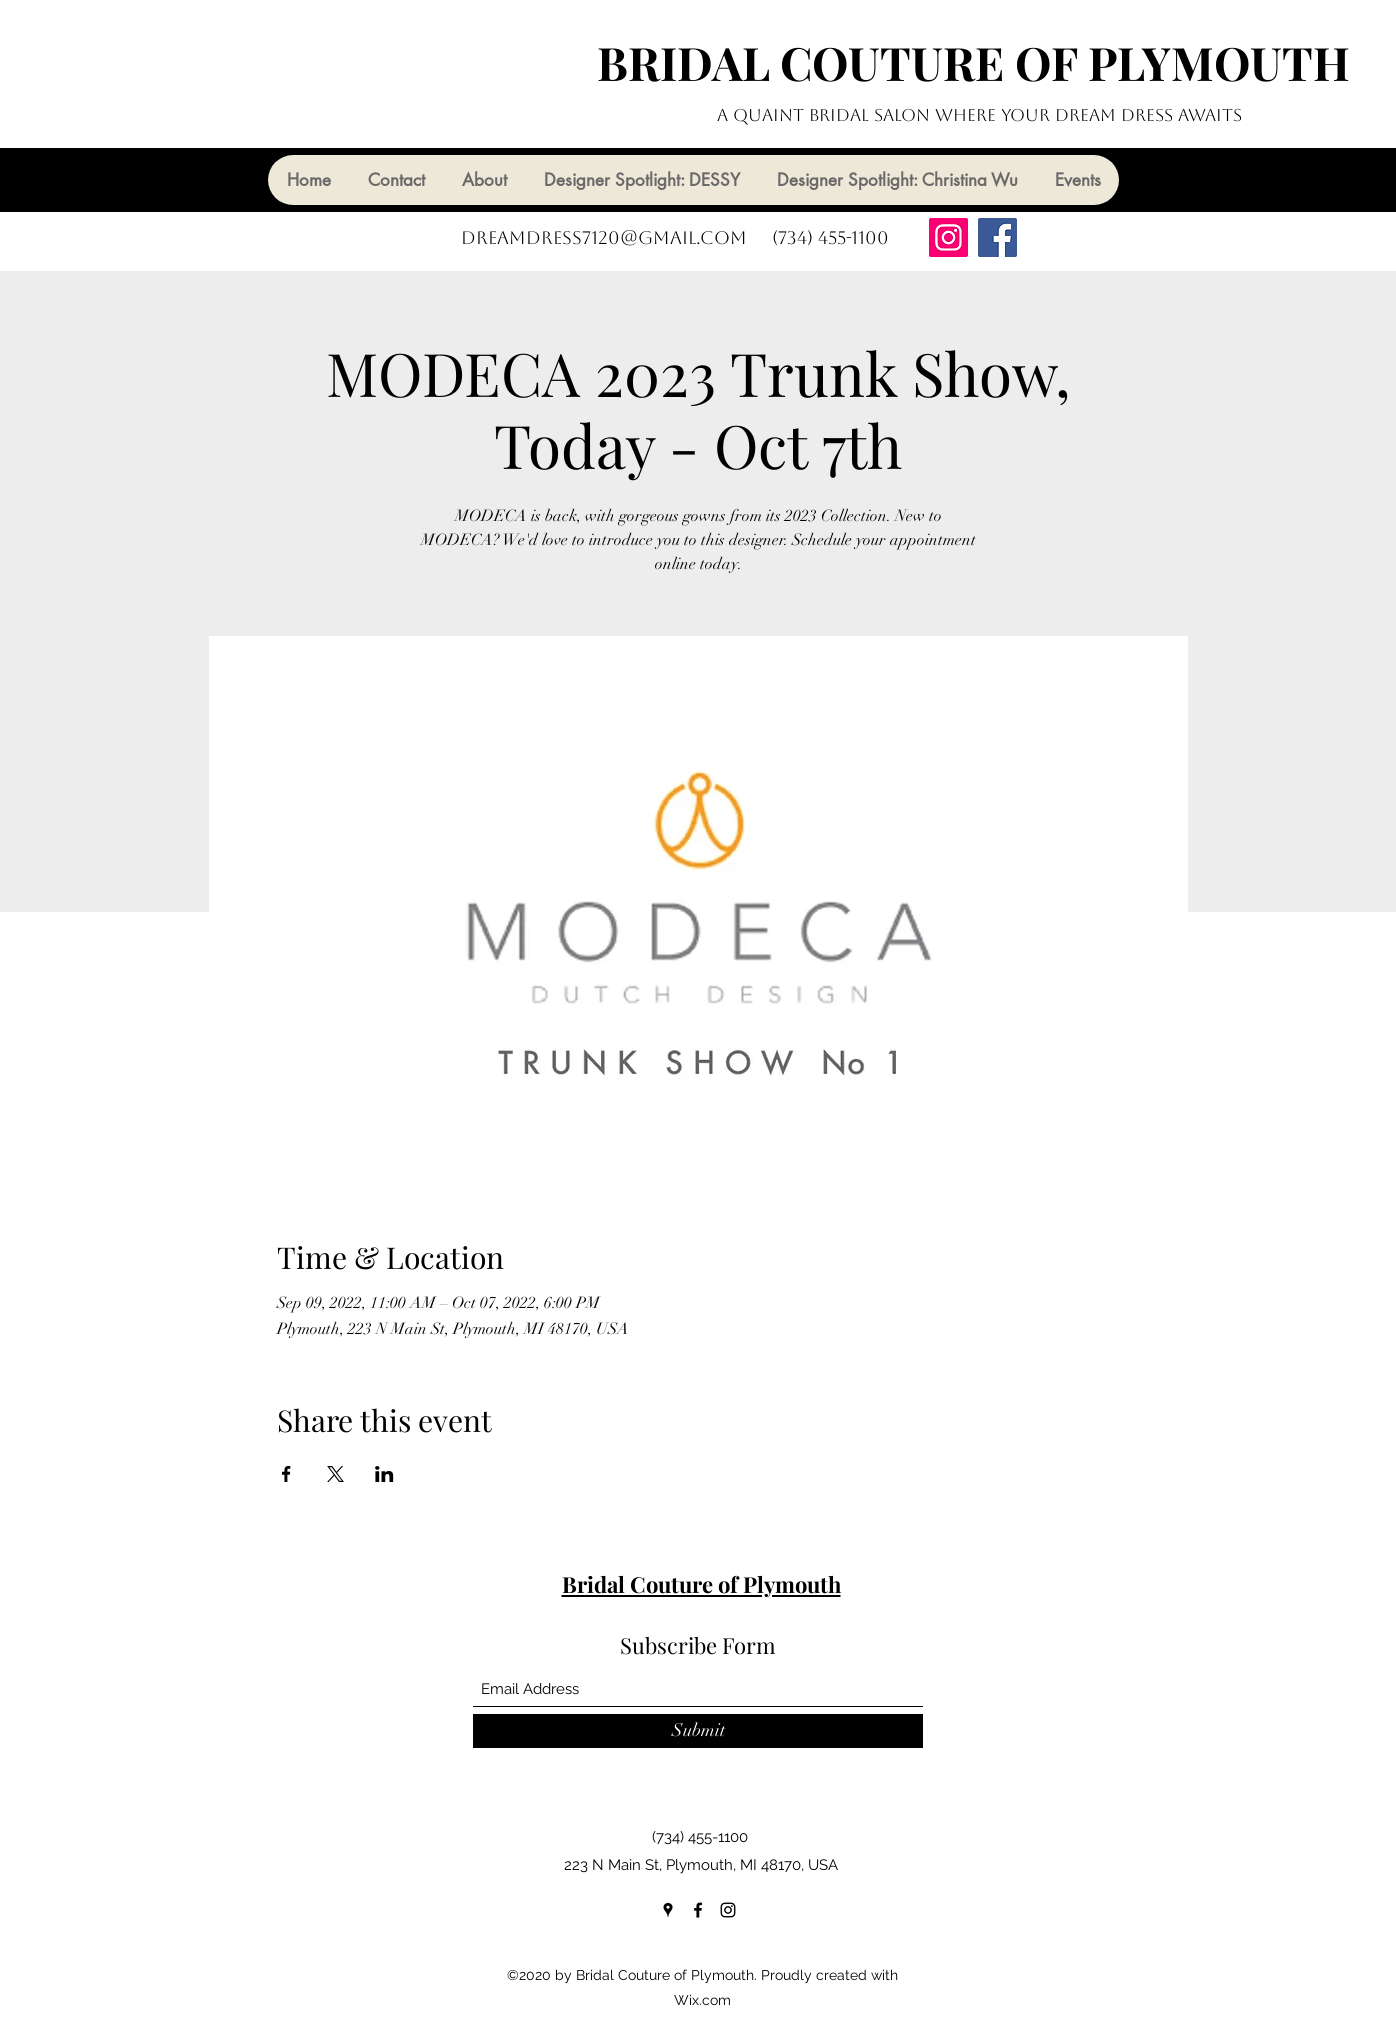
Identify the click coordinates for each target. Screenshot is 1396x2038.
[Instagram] (948, 237)
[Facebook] (997, 237)
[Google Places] (668, 1910)
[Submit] (698, 1731)
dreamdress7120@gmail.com (604, 237)
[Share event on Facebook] (286, 1474)
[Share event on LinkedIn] (384, 1474)
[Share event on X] (335, 1474)
